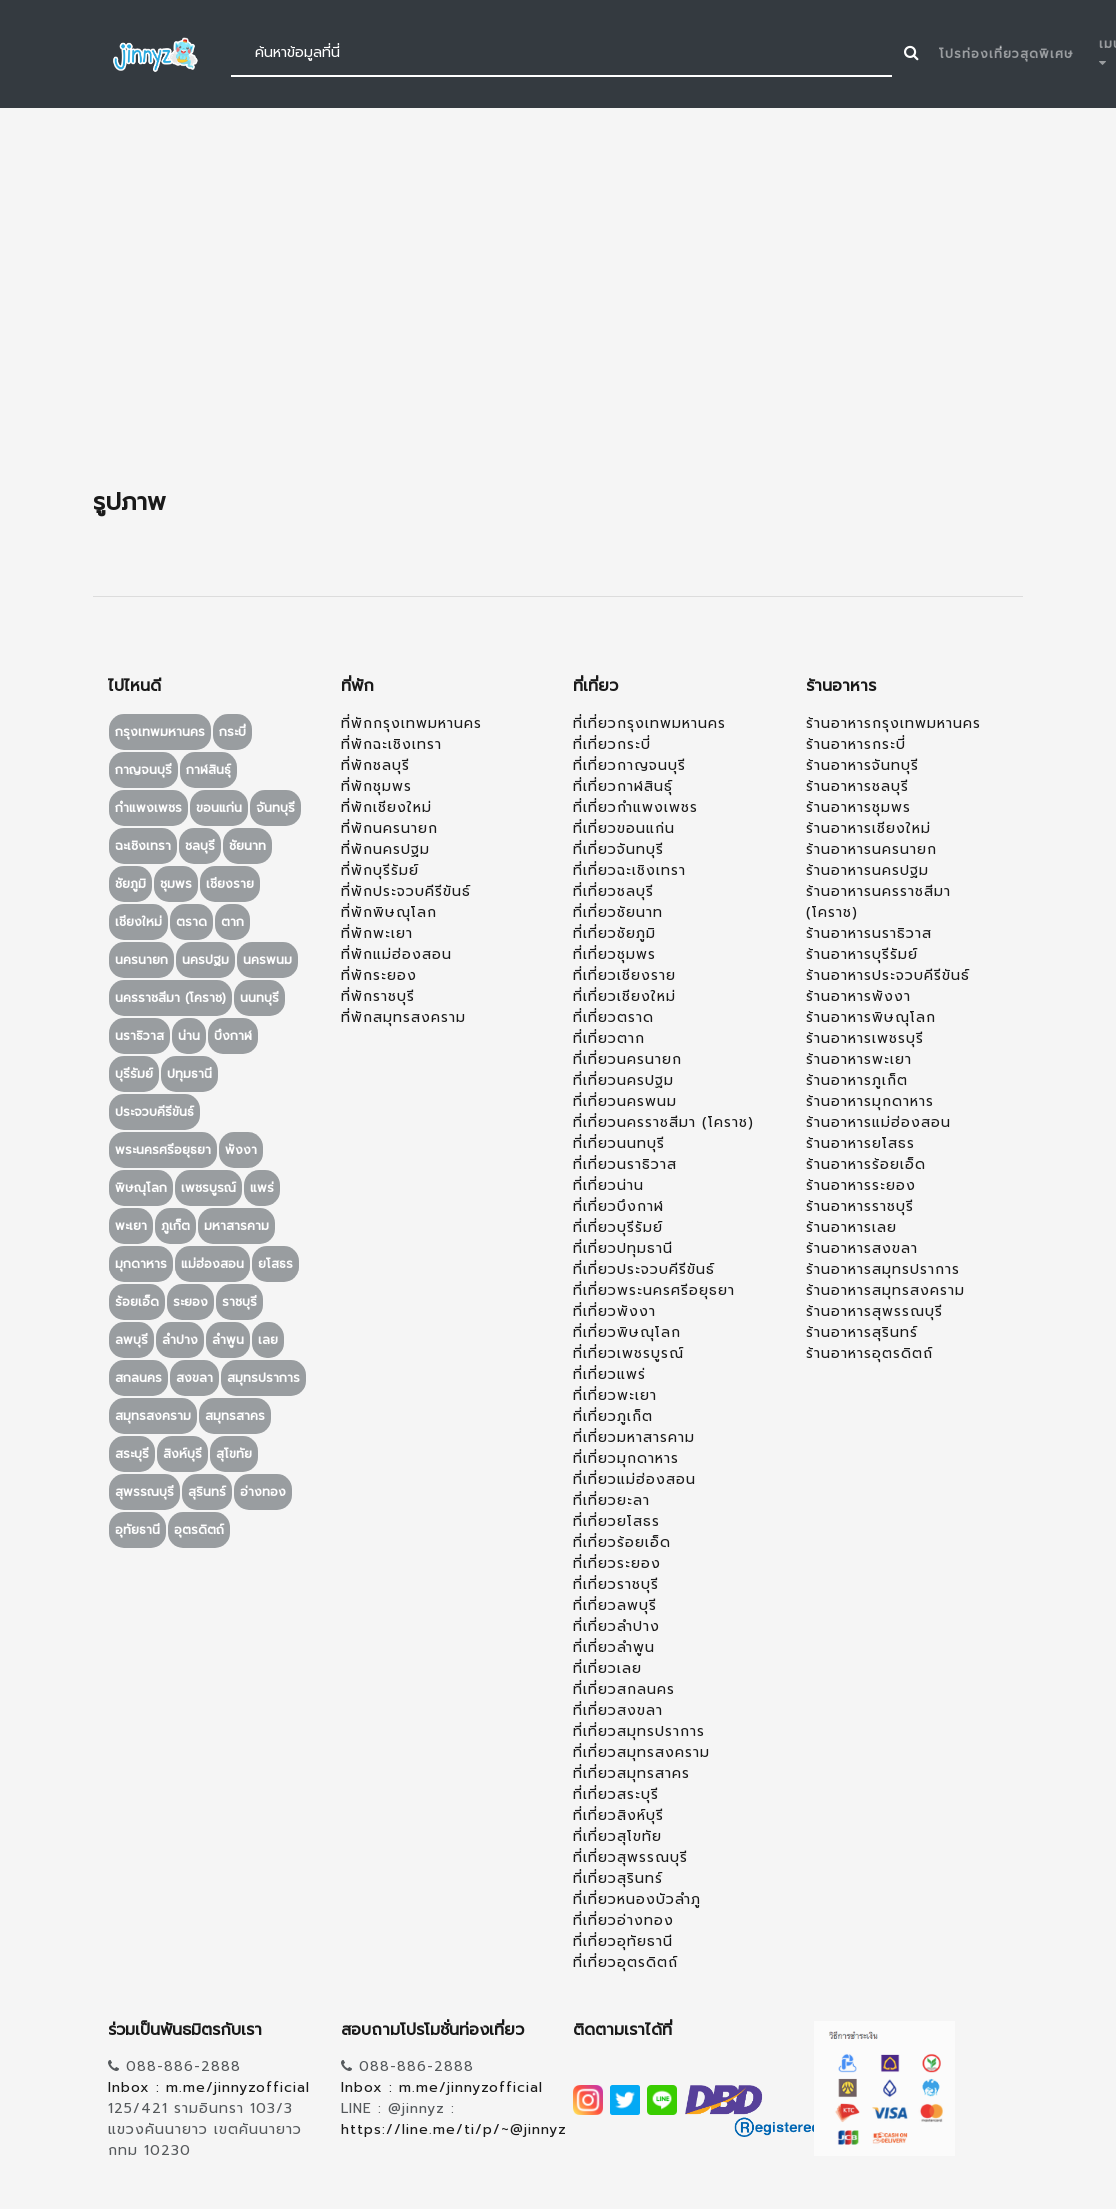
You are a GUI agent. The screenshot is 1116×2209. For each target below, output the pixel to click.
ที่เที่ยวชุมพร (614, 954)
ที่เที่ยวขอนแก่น (624, 828)
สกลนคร (138, 1378)
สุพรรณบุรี (144, 1492)
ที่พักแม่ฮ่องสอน (396, 954)
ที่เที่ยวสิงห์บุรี (618, 1815)
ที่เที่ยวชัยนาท (618, 912)
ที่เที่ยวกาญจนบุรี (629, 765)
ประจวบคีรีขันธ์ (154, 1112)
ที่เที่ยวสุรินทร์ (618, 1878)
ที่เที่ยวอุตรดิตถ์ (625, 1962)
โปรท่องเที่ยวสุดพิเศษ (1006, 54)
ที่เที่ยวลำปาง (616, 1626)
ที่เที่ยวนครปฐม (623, 1080)
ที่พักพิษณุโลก (389, 912)
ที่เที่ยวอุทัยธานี (623, 1941)
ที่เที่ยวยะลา (611, 1500)
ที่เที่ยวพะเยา (615, 1395)
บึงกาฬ (233, 1036)
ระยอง (190, 1302)
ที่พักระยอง (379, 975)
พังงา (241, 1150)
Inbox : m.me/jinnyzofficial (209, 2087)
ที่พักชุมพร (376, 786)
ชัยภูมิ (130, 884)
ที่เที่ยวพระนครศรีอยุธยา (654, 1290)
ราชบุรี (239, 1302)
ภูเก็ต (175, 1226)
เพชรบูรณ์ (208, 1188)
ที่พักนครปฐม (385, 849)
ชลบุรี (200, 846)
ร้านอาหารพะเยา (859, 1059)
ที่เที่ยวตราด (613, 1017)
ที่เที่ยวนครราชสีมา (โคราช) (663, 1122)
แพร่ (262, 1188)
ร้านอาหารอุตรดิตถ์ (869, 1353)
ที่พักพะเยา (377, 933)
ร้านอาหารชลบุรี (857, 786)
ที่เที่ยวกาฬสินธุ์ (623, 786)
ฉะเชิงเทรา (143, 846)
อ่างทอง (263, 1492)
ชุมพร (176, 884)
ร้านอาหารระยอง (861, 1185)
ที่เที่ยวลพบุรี (615, 1605)
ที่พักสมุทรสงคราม (403, 1017)
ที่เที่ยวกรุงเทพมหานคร (649, 723)
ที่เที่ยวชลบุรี (613, 891)
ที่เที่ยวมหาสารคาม (634, 1437)
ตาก (232, 922)
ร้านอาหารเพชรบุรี (865, 1038)
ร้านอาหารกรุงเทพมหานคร (893, 723)
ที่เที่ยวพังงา (614, 1311)
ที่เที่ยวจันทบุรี (618, 849)
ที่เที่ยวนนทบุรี (619, 1143)
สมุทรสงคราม (153, 1416)
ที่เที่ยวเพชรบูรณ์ (628, 1353)
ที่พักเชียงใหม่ (386, 807)
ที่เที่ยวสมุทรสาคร (631, 1773)
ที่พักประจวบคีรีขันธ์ (406, 891)
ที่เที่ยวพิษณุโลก (627, 1332)
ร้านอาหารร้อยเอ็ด (866, 1164)
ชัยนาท (247, 846)
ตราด (191, 922)
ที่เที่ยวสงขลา (618, 1710)
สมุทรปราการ (263, 1378)
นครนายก (141, 960)
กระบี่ (232, 732)
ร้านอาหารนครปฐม (867, 870)
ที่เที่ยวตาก (609, 1038)
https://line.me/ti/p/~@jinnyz (454, 2129)
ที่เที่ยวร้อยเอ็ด (622, 1542)
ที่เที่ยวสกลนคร (624, 1689)
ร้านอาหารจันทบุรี (862, 765)
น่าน (189, 1036)
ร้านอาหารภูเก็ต (857, 1080)
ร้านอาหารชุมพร (858, 807)
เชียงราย (230, 884)
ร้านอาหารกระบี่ (856, 744)
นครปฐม (205, 960)
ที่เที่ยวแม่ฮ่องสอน (634, 1479)
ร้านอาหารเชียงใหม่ (868, 828)
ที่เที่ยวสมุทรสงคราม (641, 1752)
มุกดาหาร (141, 1264)
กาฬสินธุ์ (208, 770)
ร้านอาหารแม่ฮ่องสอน (878, 1122)
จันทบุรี (275, 808)
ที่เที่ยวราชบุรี (616, 1584)
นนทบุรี (259, 998)
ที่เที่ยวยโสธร (616, 1521)
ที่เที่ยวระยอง (617, 1563)
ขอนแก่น (219, 808)
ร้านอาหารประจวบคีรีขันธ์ (888, 975)
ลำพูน (228, 1340)
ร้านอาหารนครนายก (871, 849)
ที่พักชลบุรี (375, 765)
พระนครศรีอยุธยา (163, 1150)
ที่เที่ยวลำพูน (614, 1647)
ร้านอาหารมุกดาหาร (870, 1101)
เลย (268, 1340)
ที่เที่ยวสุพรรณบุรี (630, 1857)
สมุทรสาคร (235, 1416)
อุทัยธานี (137, 1530)
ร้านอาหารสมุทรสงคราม (885, 1290)
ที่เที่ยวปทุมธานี (623, 1248)
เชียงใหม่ (138, 922)
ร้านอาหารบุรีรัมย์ (862, 954)
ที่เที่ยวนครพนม (625, 1101)
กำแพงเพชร (148, 808)
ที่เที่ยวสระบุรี (616, 1794)
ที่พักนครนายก (389, 828)
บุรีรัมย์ (134, 1074)
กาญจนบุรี (143, 770)
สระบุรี (132, 1454)
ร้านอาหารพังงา (858, 996)
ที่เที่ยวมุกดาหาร (626, 1458)
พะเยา (131, 1226)
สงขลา (194, 1378)
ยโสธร (275, 1264)
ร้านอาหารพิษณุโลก (871, 1017)
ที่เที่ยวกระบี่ (612, 744)
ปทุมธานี (189, 1074)
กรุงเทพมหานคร (160, 732)
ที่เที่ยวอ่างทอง (623, 1920)
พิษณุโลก (141, 1188)
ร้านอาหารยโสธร (860, 1143)
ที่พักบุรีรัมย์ (380, 870)
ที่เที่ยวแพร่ (609, 1374)
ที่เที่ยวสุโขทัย (617, 1836)
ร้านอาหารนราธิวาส (869, 933)
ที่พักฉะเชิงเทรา (391, 744)
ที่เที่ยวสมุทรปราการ (639, 1731)
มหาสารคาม (236, 1226)
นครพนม (267, 960)
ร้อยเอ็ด (137, 1302)
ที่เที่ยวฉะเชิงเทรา (629, 870)
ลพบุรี (131, 1340)
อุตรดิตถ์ (199, 1530)
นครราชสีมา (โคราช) (170, 998)
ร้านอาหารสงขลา (862, 1248)
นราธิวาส (139, 1036)
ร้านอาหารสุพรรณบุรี (874, 1311)
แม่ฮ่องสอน (212, 1264)
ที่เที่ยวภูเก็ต (613, 1416)
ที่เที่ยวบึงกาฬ (618, 1206)
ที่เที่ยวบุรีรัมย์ (618, 1227)
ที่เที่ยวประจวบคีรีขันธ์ (644, 1269)
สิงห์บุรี (182, 1454)
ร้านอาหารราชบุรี (860, 1206)
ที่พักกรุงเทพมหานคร (411, 723)
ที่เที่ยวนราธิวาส (625, 1164)
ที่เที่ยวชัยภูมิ (614, 933)
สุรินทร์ (207, 1492)
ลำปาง (180, 1340)
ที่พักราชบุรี (378, 996)
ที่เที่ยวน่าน (608, 1185)
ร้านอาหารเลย (851, 1227)
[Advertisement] (558, 298)
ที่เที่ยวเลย (607, 1668)
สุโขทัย (234, 1454)
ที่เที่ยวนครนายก (627, 1059)
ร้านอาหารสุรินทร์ (862, 1332)
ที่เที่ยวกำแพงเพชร (635, 807)
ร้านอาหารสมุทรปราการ (883, 1269)
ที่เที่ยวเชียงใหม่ (624, 996)
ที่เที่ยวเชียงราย (624, 975)
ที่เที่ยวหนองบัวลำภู (637, 1899)
